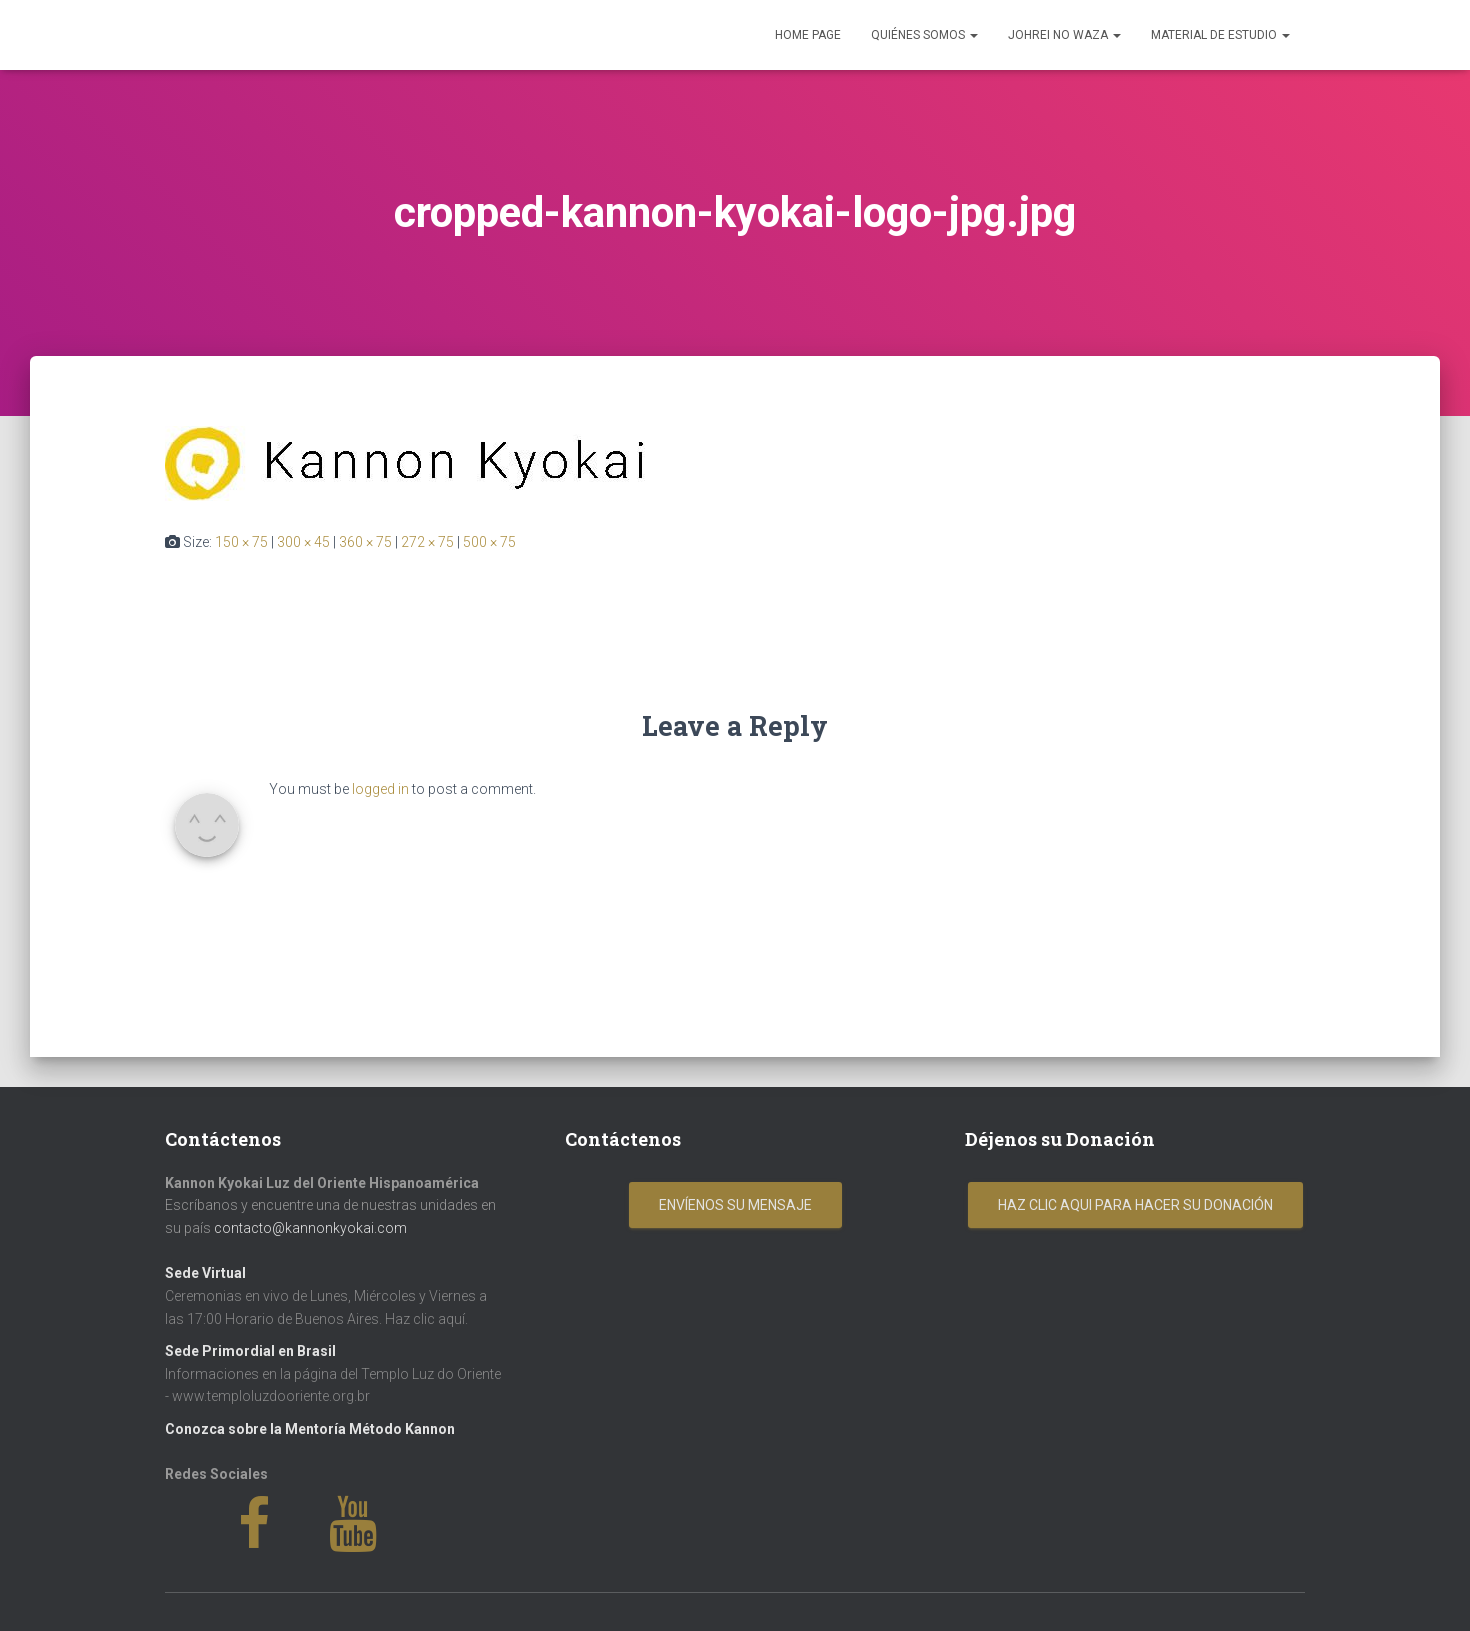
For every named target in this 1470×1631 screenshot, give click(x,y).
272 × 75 (427, 542)
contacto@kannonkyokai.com (310, 1228)
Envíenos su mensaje (735, 1205)
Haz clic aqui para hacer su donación (1135, 1205)
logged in (380, 789)
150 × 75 (241, 542)
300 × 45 (303, 542)
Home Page (808, 35)
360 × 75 (365, 542)
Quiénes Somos (924, 35)
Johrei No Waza (1064, 35)
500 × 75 (489, 542)
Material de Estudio (1220, 35)
